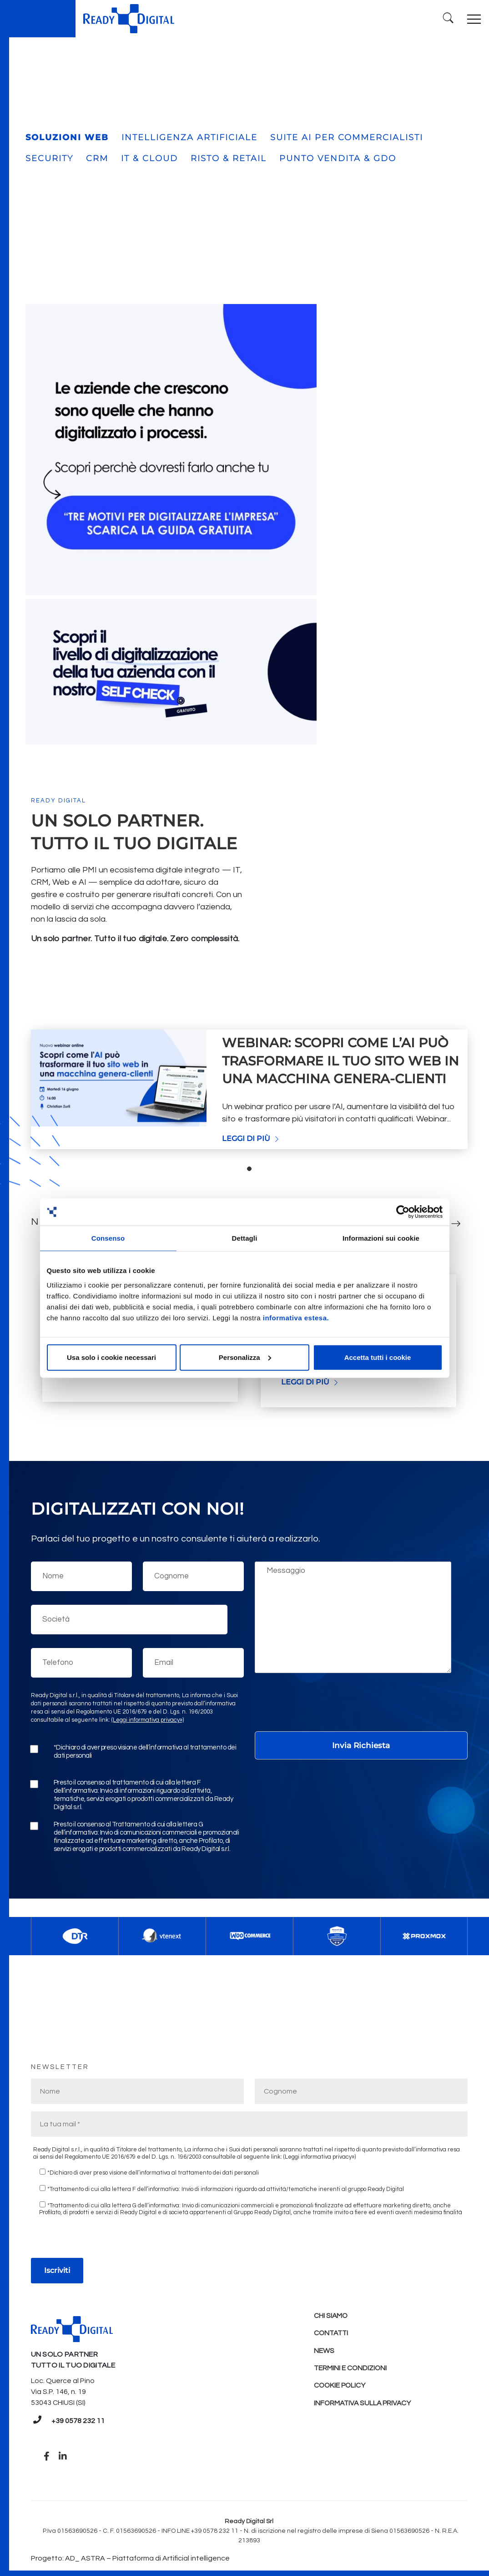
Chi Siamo (331, 2312)
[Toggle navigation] (472, 16)
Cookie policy (340, 2384)
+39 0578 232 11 (78, 2417)
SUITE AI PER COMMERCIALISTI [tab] (346, 134)
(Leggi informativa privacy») (147, 1716)
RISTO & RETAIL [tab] (229, 155)
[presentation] (324, 1705)
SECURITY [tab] (49, 155)
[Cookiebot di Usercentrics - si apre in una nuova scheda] (403, 1212)
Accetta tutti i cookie (377, 1357)
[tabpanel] (249, 226)
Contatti (332, 2330)
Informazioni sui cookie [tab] (381, 1238)
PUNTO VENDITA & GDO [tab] (337, 155)
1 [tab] (249, 1164)
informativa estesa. (296, 1317)
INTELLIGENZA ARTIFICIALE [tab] (189, 134)
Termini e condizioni (351, 2366)
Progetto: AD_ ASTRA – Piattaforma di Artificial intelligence (130, 2554)
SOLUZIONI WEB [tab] (67, 134)
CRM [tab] (97, 155)
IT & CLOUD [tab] (149, 155)
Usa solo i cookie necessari (111, 1357)
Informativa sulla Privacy (364, 2403)
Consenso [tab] (108, 1238)
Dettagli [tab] (244, 1238)
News (324, 2348)
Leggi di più (251, 1135)
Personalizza (245, 1357)
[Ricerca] (446, 16)
